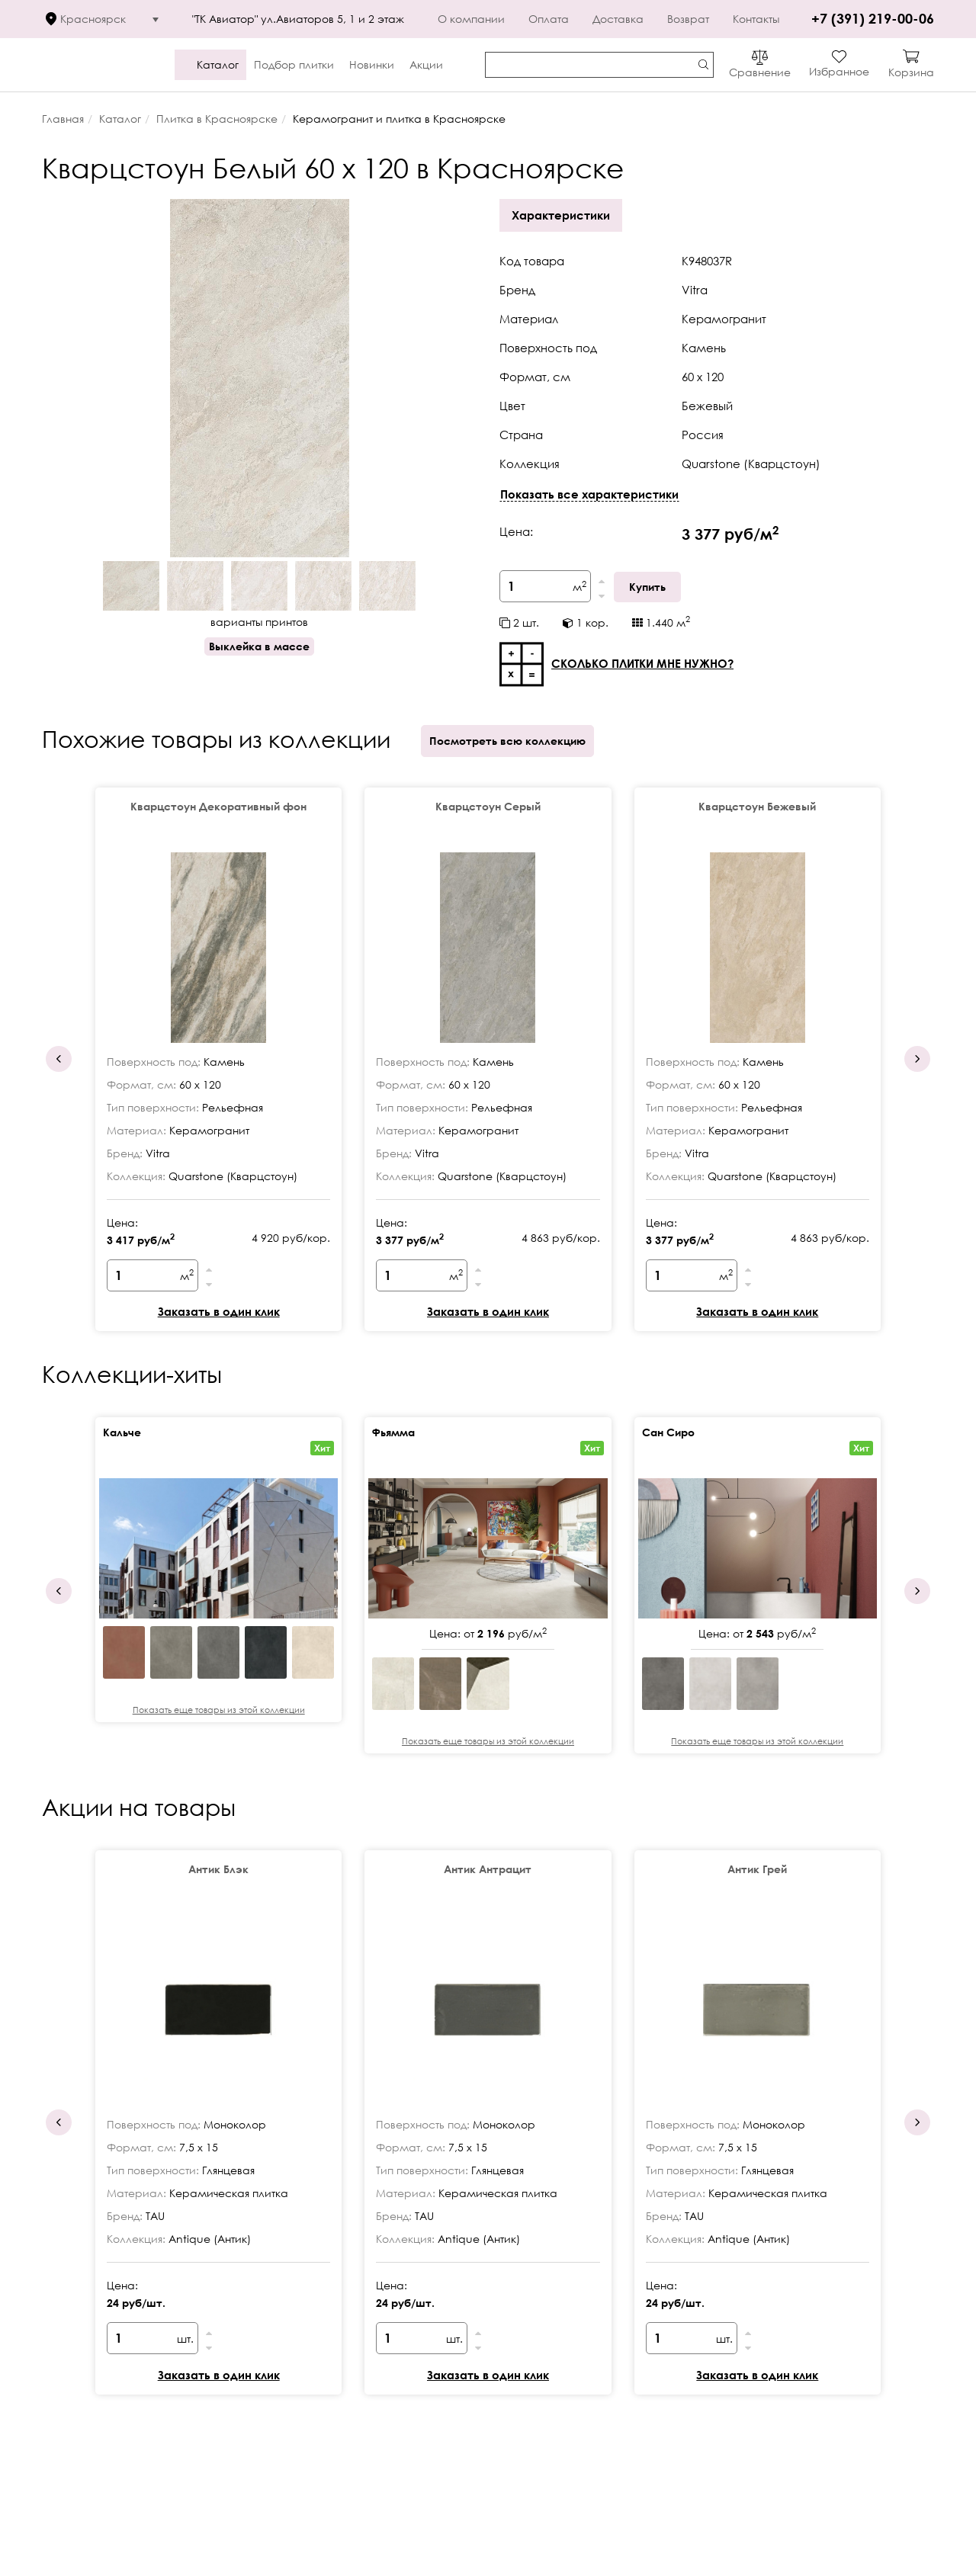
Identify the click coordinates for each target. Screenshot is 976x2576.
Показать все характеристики (589, 494)
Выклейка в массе (259, 646)
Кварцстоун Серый (488, 806)
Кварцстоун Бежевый (757, 806)
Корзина (911, 72)
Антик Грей (757, 1868)
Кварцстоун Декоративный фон (218, 806)
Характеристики (561, 215)
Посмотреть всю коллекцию (507, 740)
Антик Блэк (218, 1868)
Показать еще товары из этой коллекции (219, 1710)
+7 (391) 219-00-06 (872, 18)
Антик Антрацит (487, 1868)
